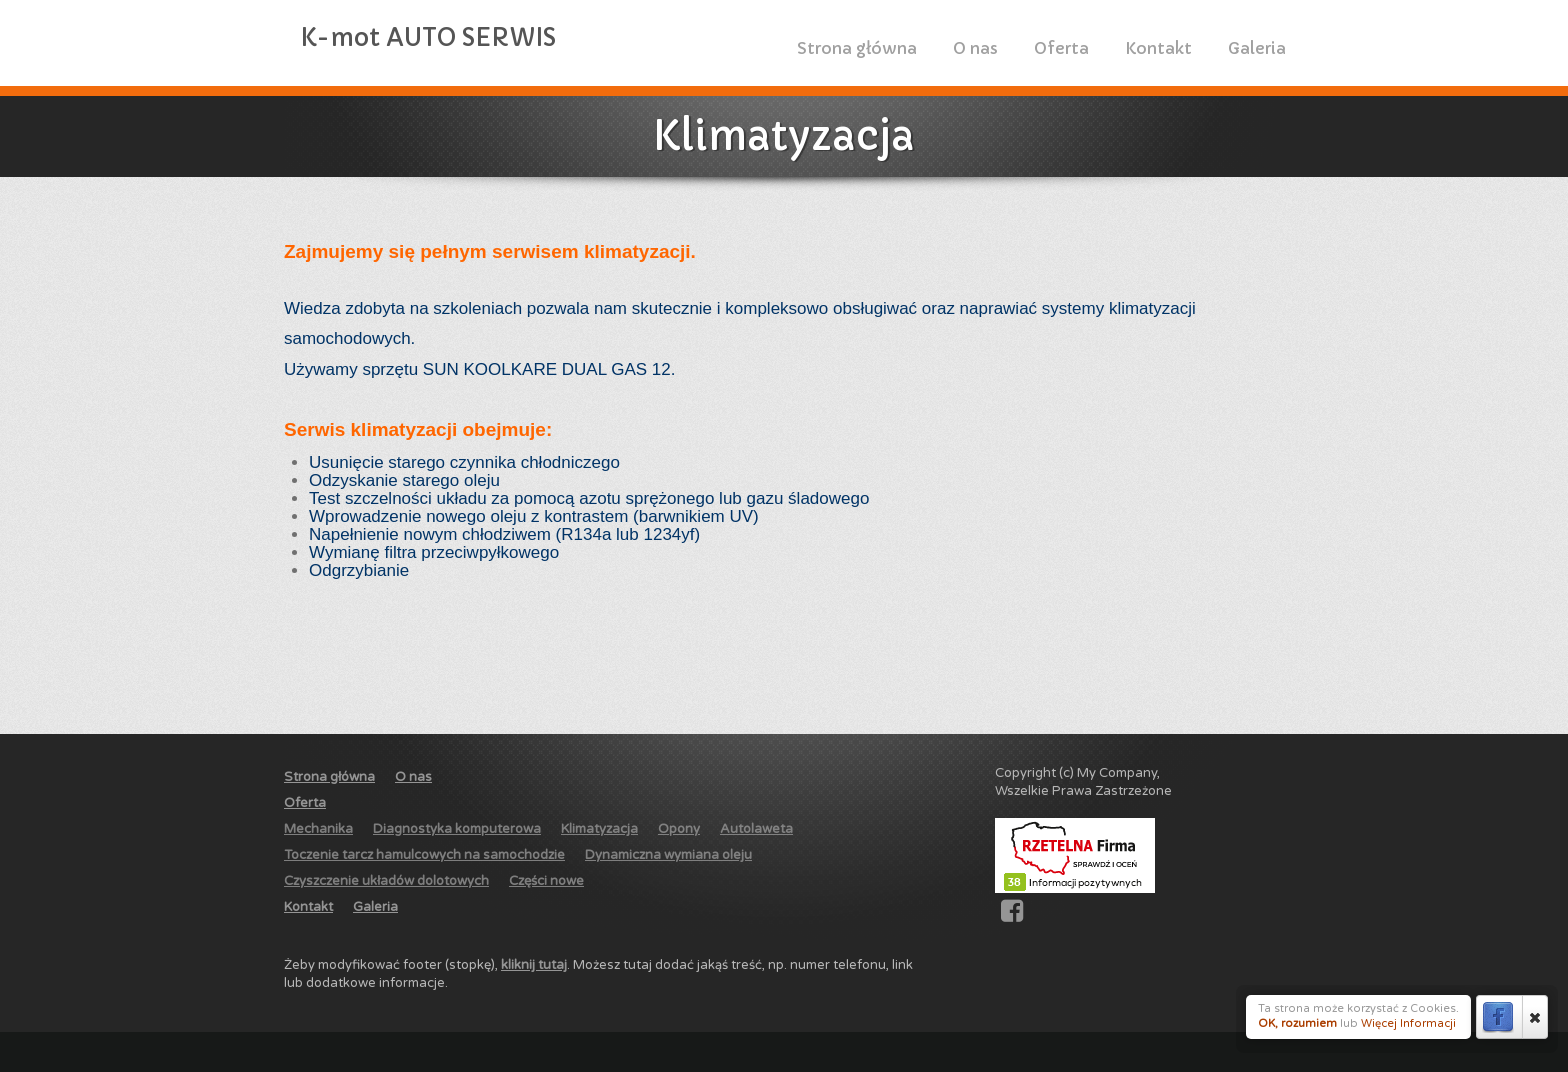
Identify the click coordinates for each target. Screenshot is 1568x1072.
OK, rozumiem (1297, 1023)
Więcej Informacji (1408, 1023)
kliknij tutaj (534, 965)
